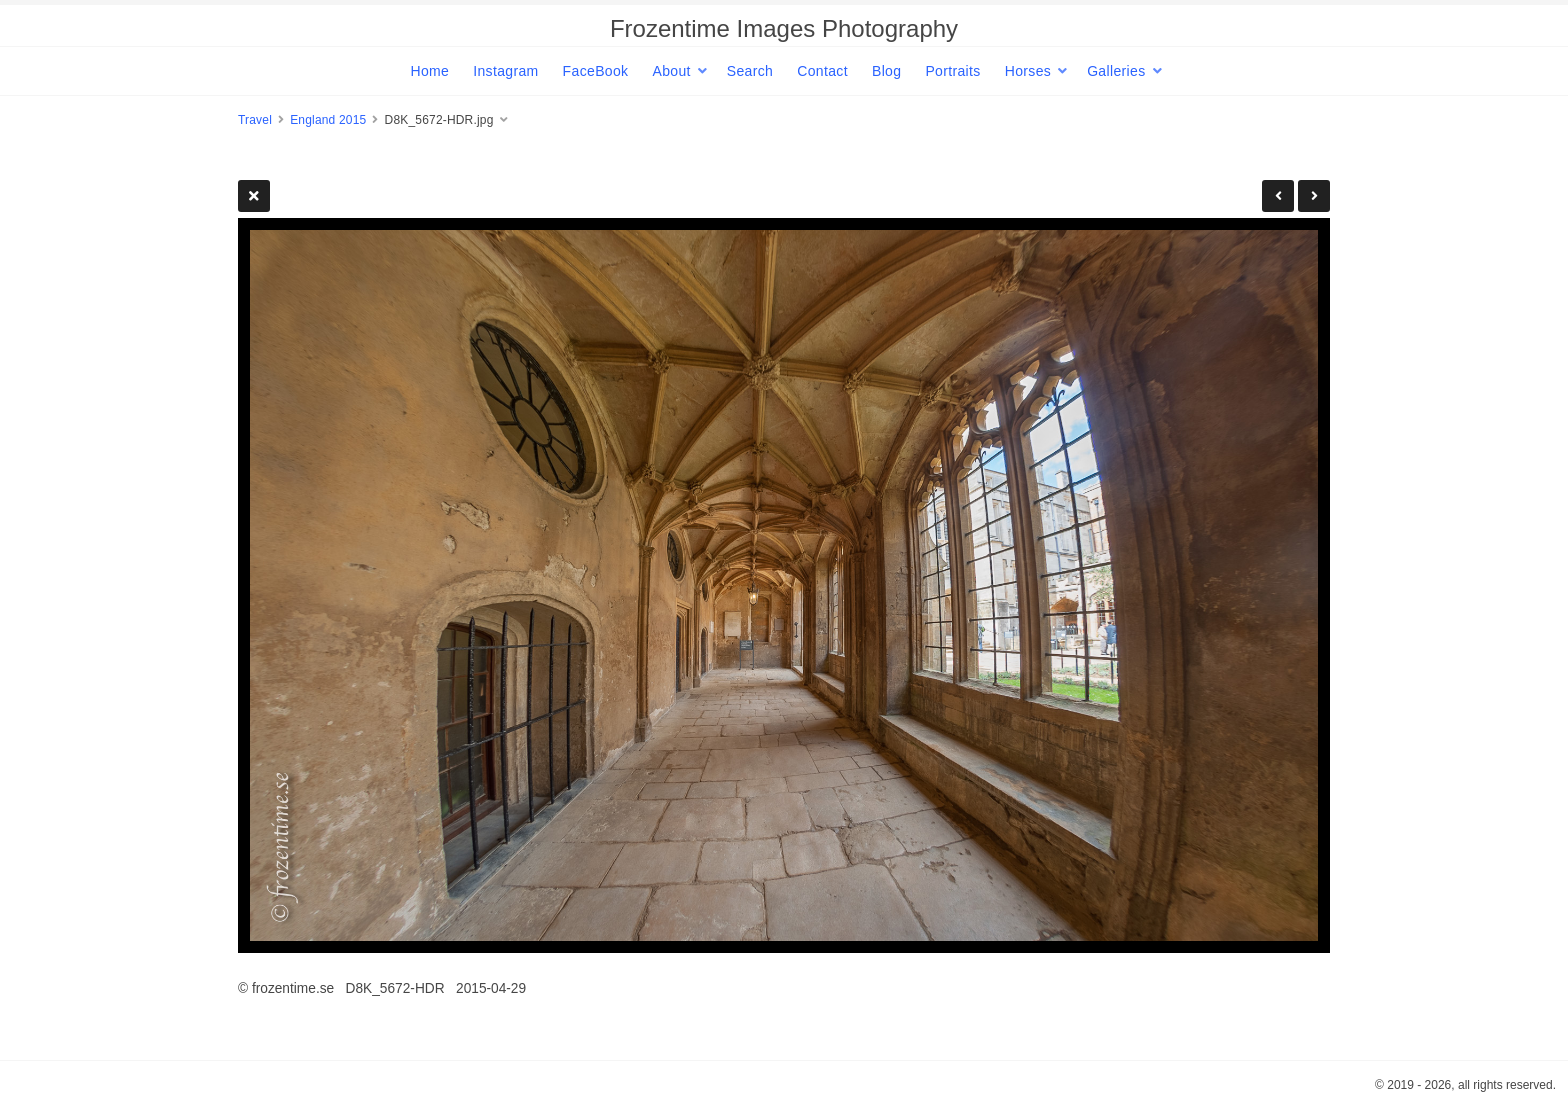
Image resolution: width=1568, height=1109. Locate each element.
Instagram (505, 71)
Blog (886, 71)
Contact (822, 71)
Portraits (952, 71)
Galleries (1116, 71)
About (671, 71)
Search (750, 71)
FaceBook (596, 71)
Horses (1028, 71)
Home (429, 71)
